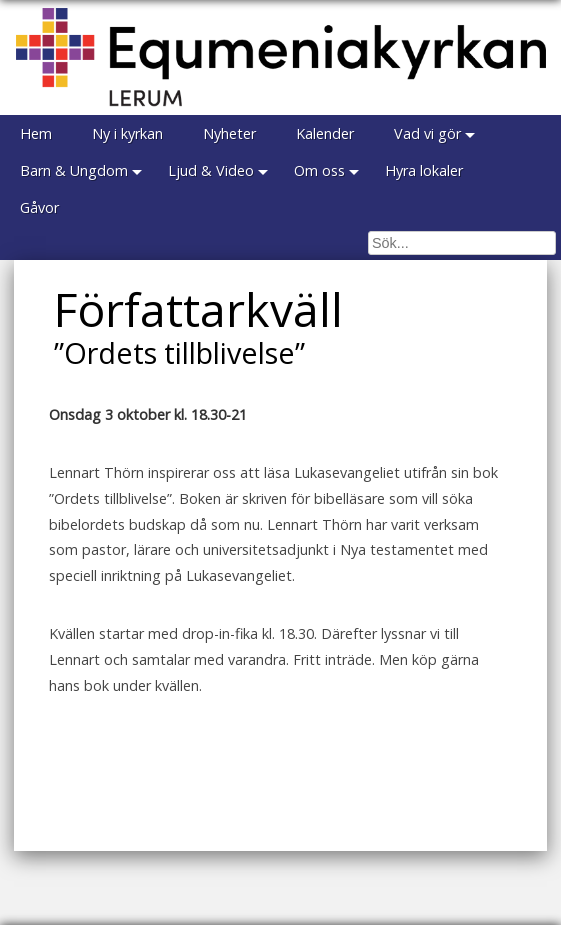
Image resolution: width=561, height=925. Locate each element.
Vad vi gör (427, 133)
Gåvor (39, 207)
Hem (36, 133)
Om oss (319, 170)
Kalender (325, 133)
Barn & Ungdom (74, 170)
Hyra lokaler (424, 170)
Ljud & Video (211, 170)
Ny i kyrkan (127, 133)
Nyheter (229, 133)
